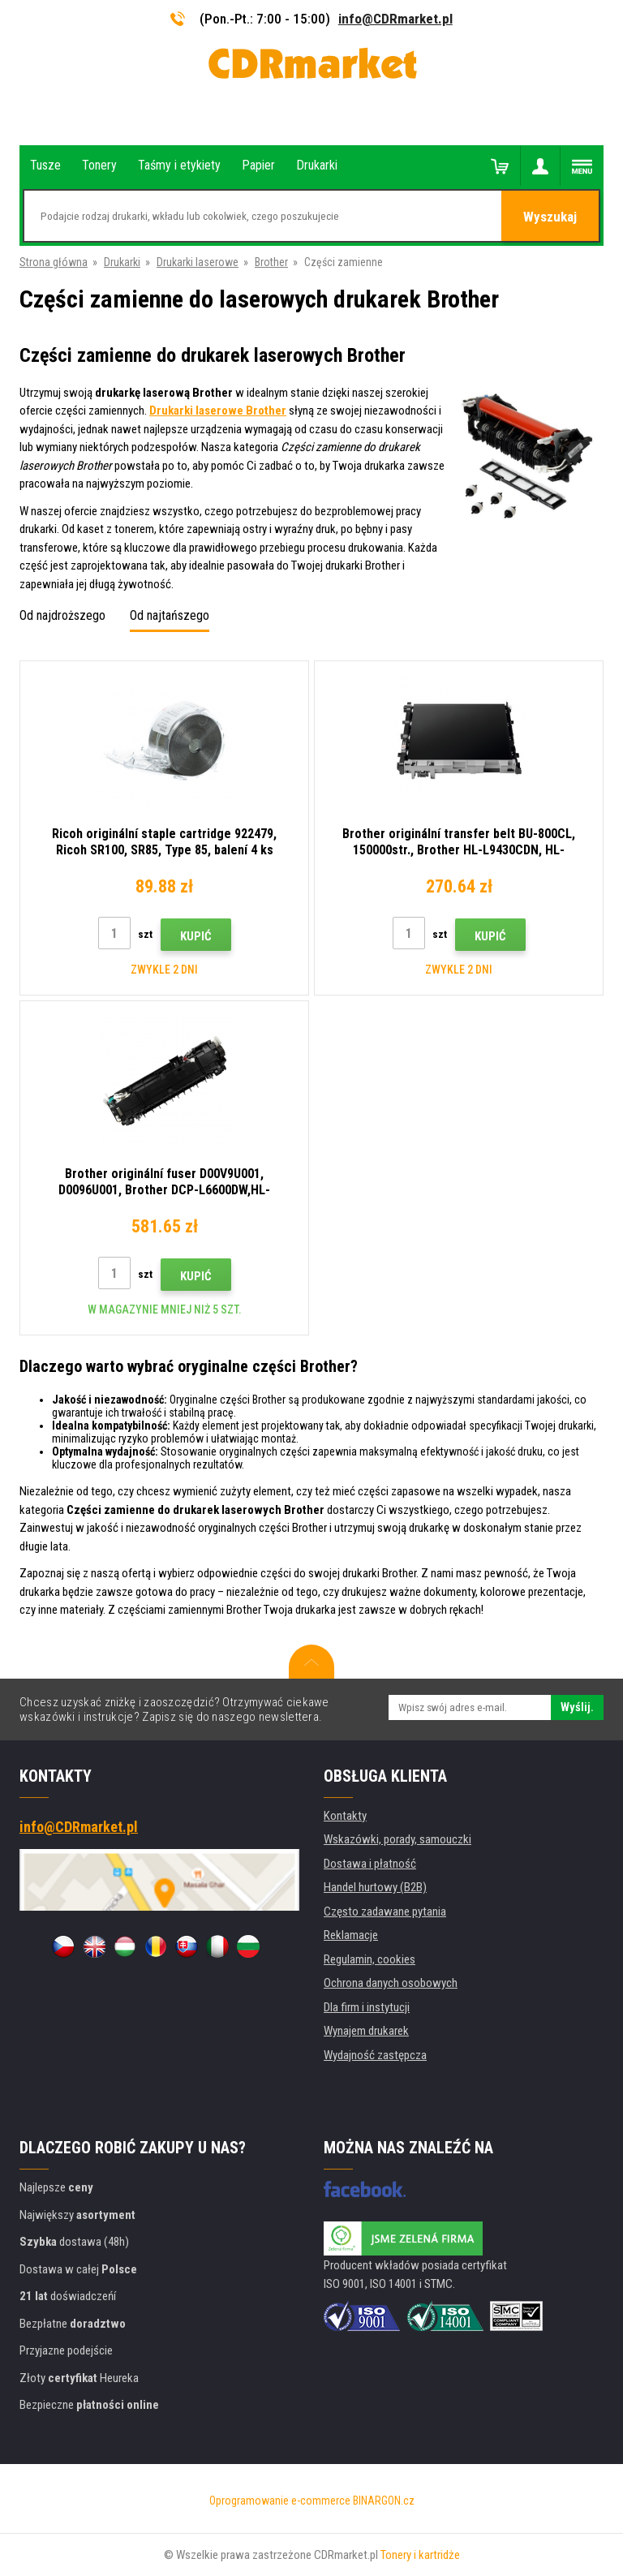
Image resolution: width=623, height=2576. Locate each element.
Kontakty (345, 1815)
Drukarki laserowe (197, 262)
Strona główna (53, 262)
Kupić (196, 936)
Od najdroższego (62, 615)
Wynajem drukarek (366, 2030)
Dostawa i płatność (370, 1863)
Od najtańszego (169, 615)
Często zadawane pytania (385, 1911)
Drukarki (122, 262)
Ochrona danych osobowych (391, 1983)
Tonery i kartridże (420, 2555)
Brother (271, 262)
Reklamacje (351, 1935)
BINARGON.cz (384, 2500)
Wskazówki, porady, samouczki (397, 1839)
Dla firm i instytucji (367, 2007)
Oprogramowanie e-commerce (279, 2500)
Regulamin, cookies (369, 1959)
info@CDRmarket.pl (395, 19)
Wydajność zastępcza (375, 2055)
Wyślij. (577, 1707)
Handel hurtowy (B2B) (375, 1887)
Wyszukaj (550, 217)
